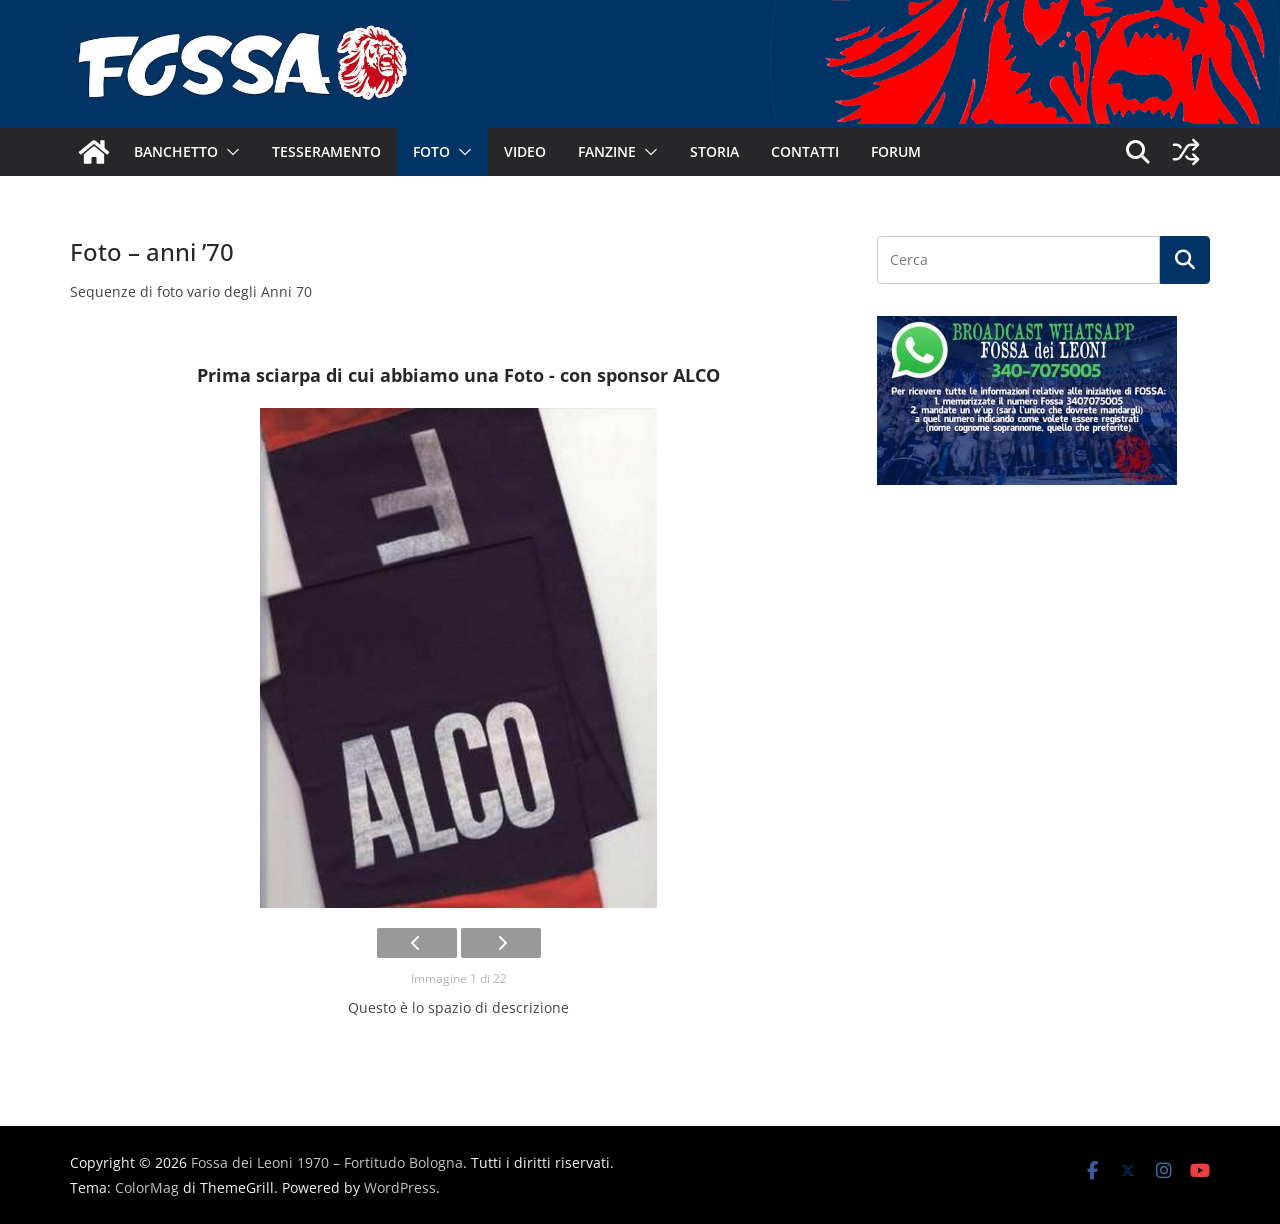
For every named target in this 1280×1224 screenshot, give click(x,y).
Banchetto (176, 151)
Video (525, 151)
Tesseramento (326, 151)
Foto (431, 151)
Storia (714, 151)
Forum (896, 151)
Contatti (805, 151)
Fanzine (607, 151)
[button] (229, 152)
